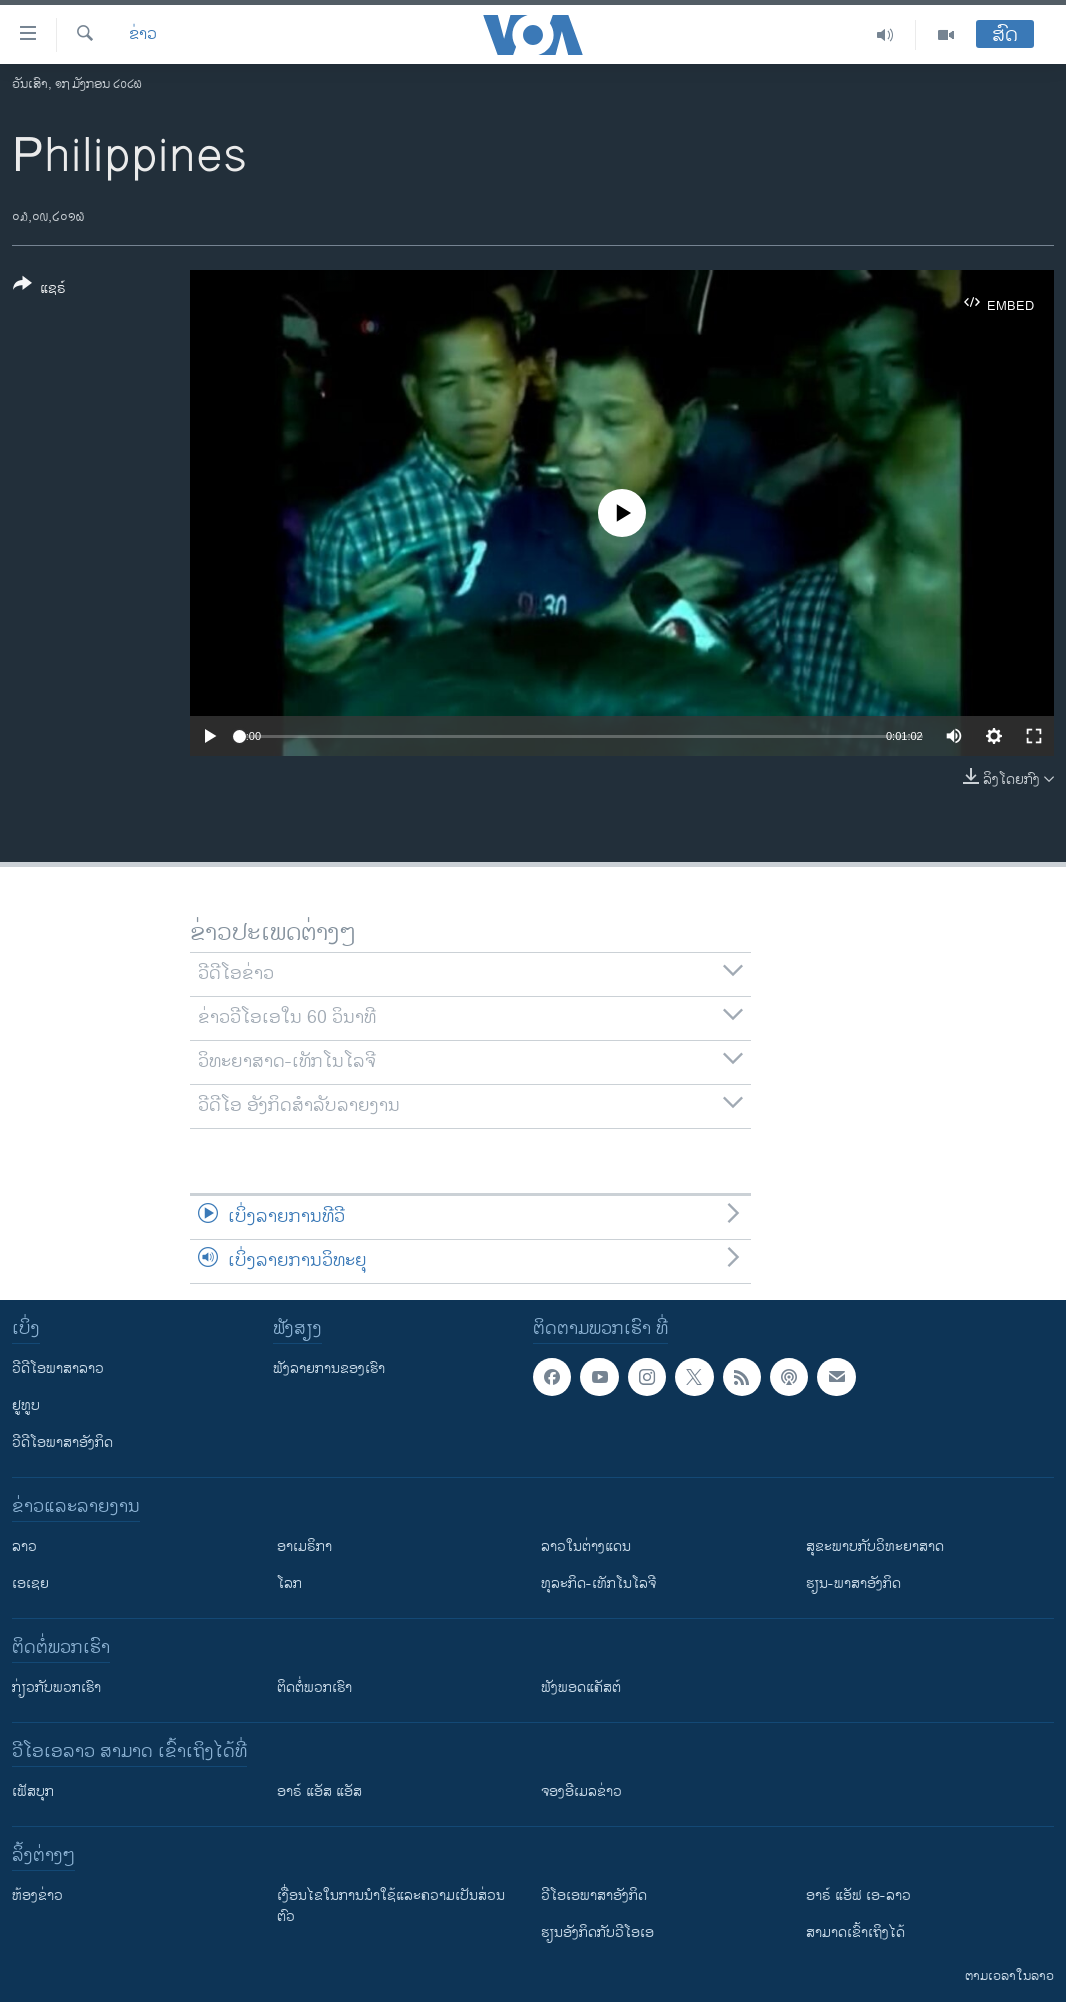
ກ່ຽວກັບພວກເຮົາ (56, 1687)
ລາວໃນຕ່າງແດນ (586, 1546)
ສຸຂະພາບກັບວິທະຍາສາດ (875, 1546)
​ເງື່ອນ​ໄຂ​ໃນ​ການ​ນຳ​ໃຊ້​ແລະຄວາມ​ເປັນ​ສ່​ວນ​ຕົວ (391, 1906)
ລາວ (24, 1546)
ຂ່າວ (143, 35)
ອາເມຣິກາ (304, 1546)
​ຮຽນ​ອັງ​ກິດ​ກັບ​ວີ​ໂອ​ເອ (597, 1932)
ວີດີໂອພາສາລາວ (58, 1368)
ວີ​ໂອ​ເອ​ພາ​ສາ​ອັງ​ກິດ (594, 1895)
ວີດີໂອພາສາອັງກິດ (62, 1442)
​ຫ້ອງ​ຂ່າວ (37, 1895)
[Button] (39, 290)
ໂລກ (289, 1583)
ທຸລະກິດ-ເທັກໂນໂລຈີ (598, 1583)
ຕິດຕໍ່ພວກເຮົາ (314, 1687)
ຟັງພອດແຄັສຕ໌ (581, 1687)
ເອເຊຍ (30, 1583)
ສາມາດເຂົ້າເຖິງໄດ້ (855, 1932)
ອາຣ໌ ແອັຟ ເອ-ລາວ (858, 1895)
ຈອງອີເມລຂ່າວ (581, 1791)
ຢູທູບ (26, 1405)
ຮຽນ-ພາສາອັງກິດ (853, 1583)
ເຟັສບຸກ (33, 1791)
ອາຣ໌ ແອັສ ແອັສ (319, 1791)
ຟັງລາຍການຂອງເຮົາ (329, 1368)
